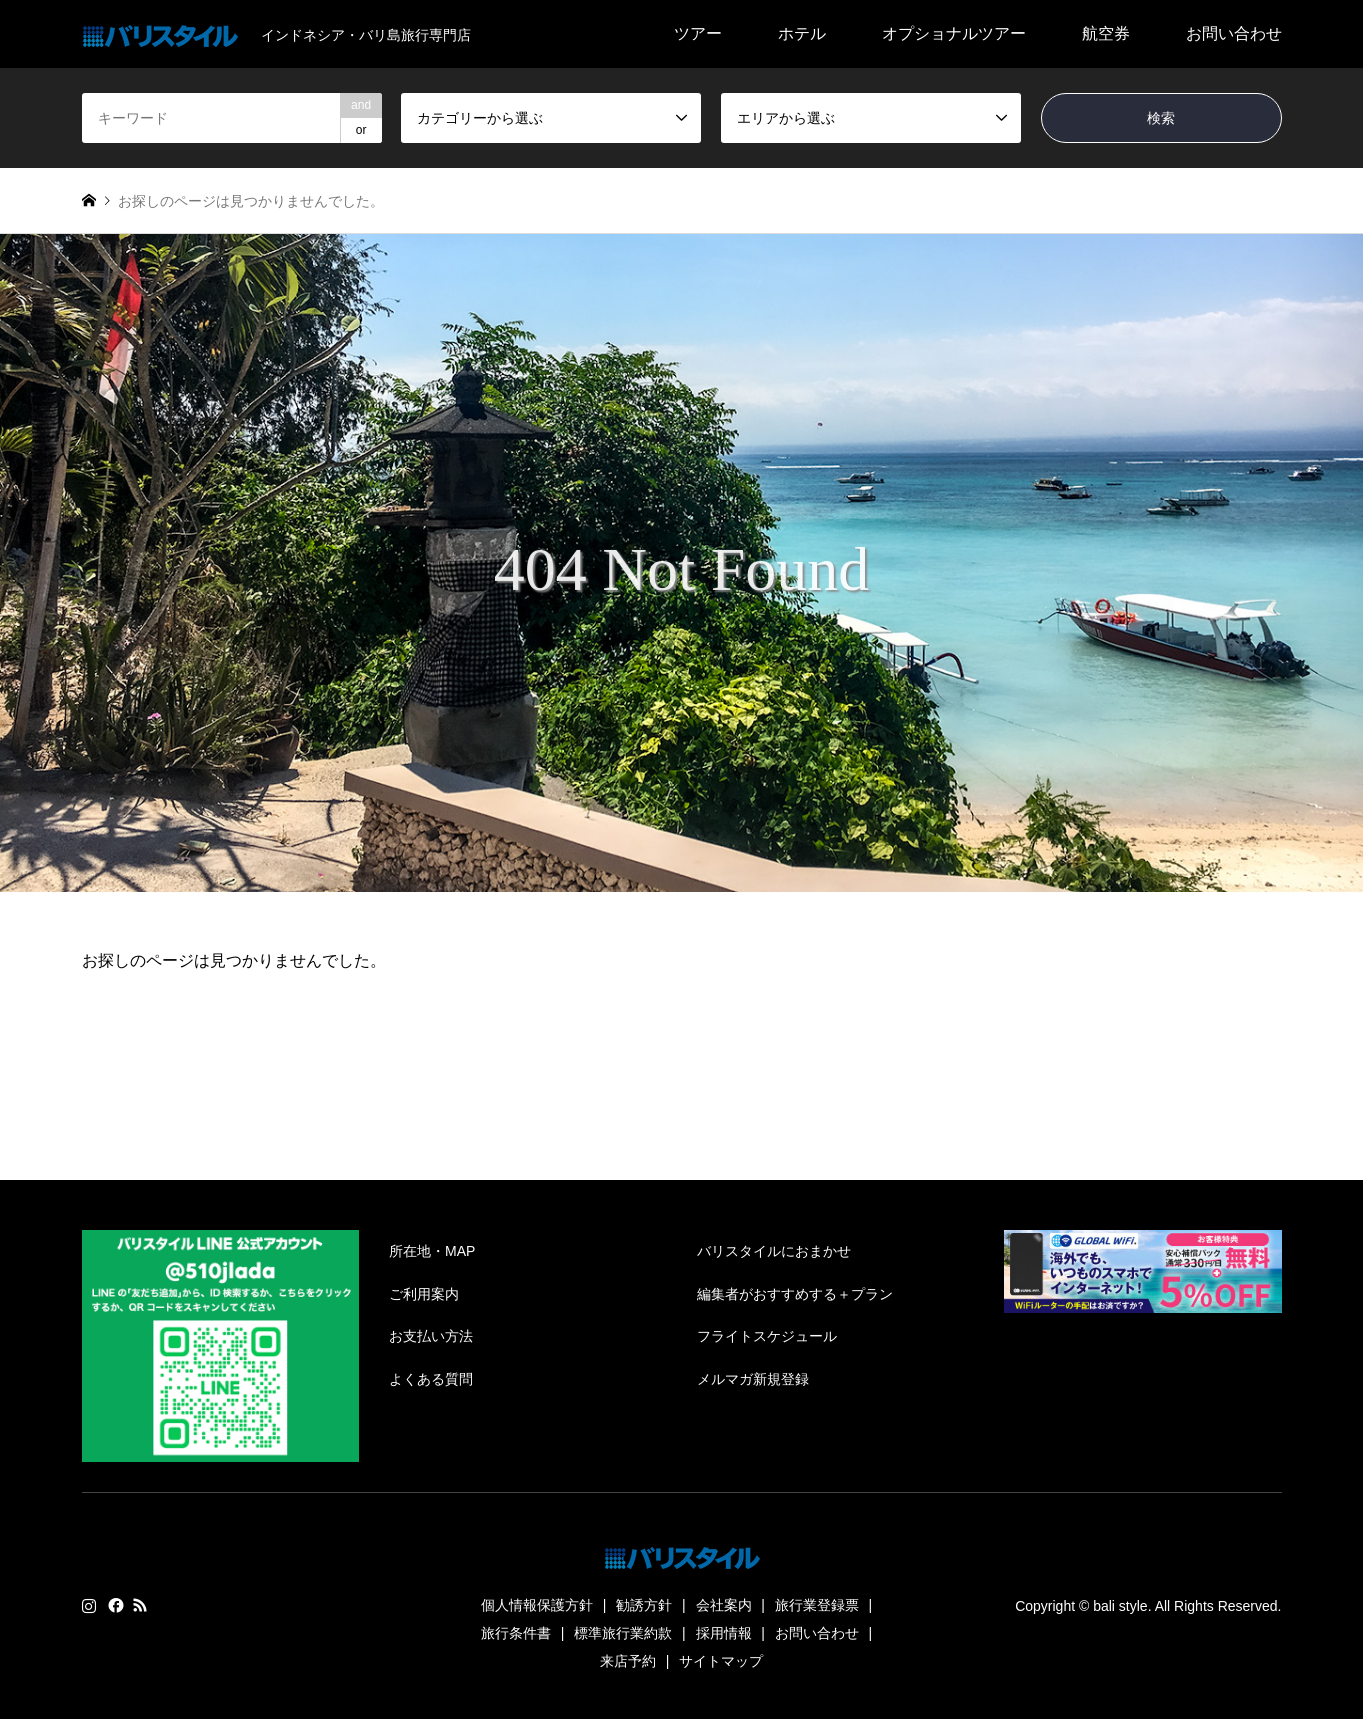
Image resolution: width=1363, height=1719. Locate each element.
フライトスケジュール (767, 1336)
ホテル (802, 33)
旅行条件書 (516, 1633)
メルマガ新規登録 (753, 1379)
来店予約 (628, 1661)
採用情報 (724, 1633)
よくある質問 (431, 1379)
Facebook (114, 1605)
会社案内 (724, 1605)
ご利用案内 (424, 1294)
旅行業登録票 (817, 1605)
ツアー (698, 33)
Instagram (89, 1605)
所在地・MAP (432, 1251)
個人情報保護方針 (537, 1605)
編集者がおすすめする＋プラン (795, 1294)
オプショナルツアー (954, 33)
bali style (1120, 1606)
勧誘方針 (644, 1605)
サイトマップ (721, 1661)
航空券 (1106, 33)
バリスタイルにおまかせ (774, 1251)
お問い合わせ (1234, 33)
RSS (140, 1605)
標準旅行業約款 (623, 1633)
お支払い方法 (431, 1336)
